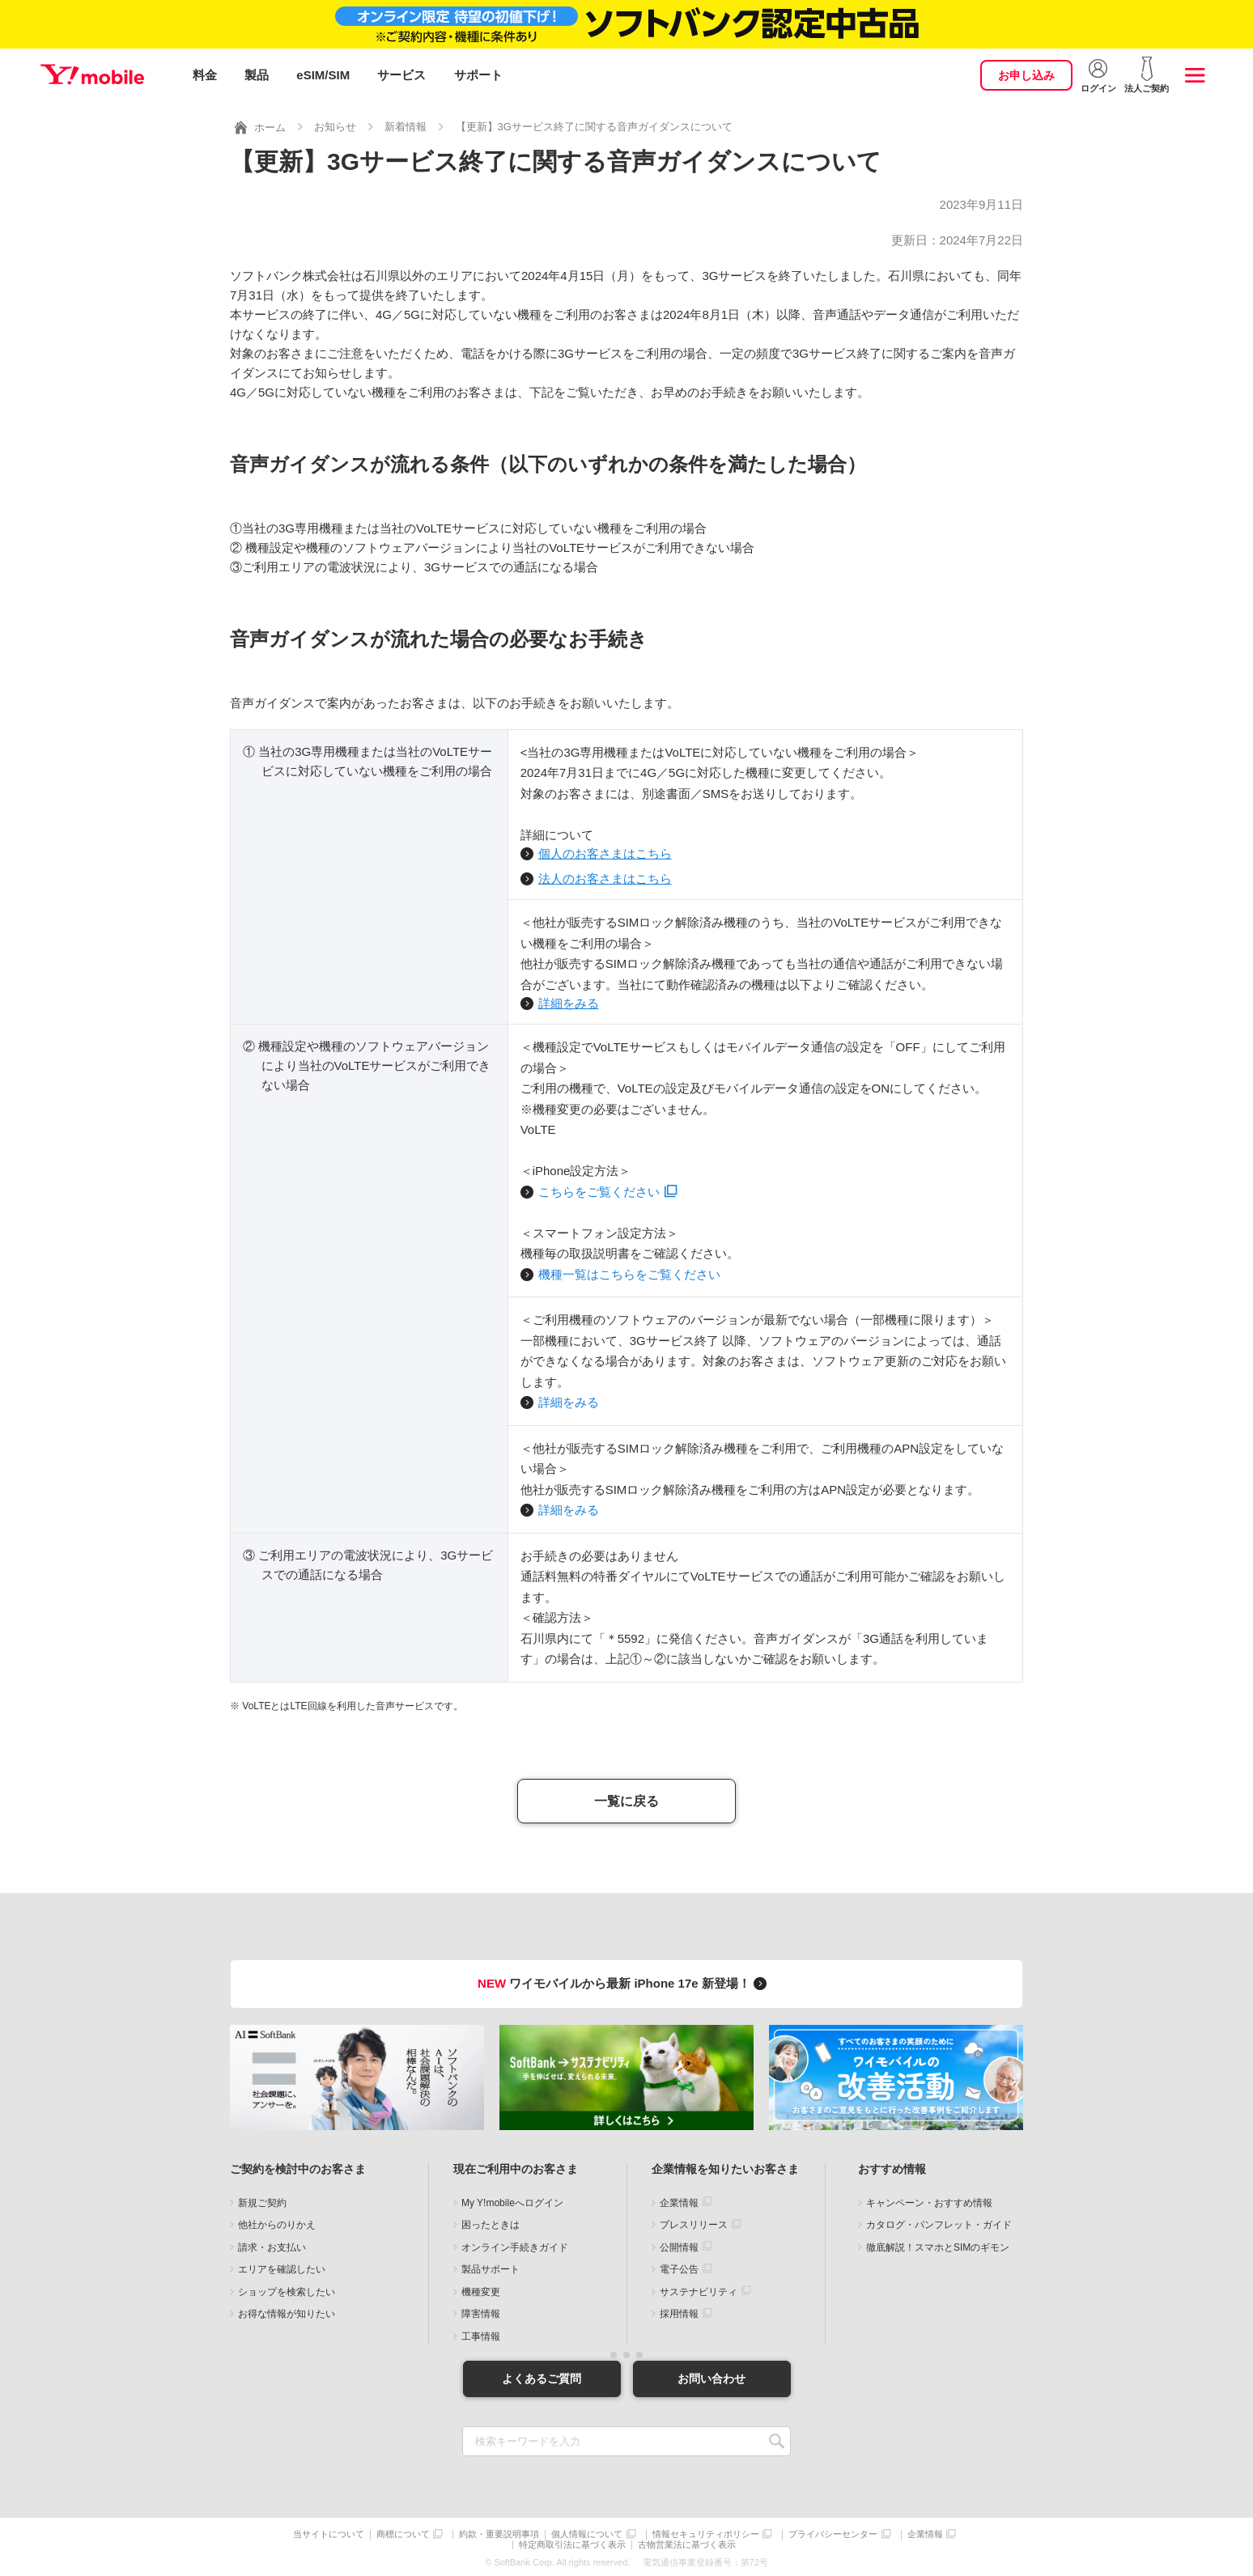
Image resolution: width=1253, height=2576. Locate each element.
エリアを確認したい (281, 2267)
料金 (205, 75)
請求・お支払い (272, 2244)
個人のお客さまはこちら (605, 851)
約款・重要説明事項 (499, 2531)
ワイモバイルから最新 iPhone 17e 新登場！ (624, 1981)
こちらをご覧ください (599, 1188)
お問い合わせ (711, 2375)
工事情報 (480, 2333)
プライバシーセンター (832, 2531)
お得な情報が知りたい (286, 2311)
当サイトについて (328, 2531)
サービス (401, 75)
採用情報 (679, 2311)
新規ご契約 (262, 2199)
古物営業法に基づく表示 (687, 2541)
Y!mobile (92, 75)
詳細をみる (568, 1001)
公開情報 (679, 2244)
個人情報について (586, 2531)
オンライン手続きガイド (514, 2244)
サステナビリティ (698, 2288)
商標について (403, 2531)
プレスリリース (694, 2222)
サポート (478, 75)
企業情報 (679, 2199)
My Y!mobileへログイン (512, 2199)
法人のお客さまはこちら (605, 876)
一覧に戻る (626, 1798)
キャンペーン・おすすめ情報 (929, 2199)
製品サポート (490, 2267)
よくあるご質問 (541, 2375)
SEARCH (776, 2438)
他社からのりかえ (277, 2222)
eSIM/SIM (323, 75)
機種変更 (480, 2288)
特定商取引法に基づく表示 (572, 2541)
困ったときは (490, 2222)
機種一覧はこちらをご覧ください (629, 1271)
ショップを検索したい (286, 2288)
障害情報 (480, 2311)
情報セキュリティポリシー (705, 2531)
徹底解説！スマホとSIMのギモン (937, 2244)
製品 (256, 75)
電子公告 (679, 2267)
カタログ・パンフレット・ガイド (939, 2222)
